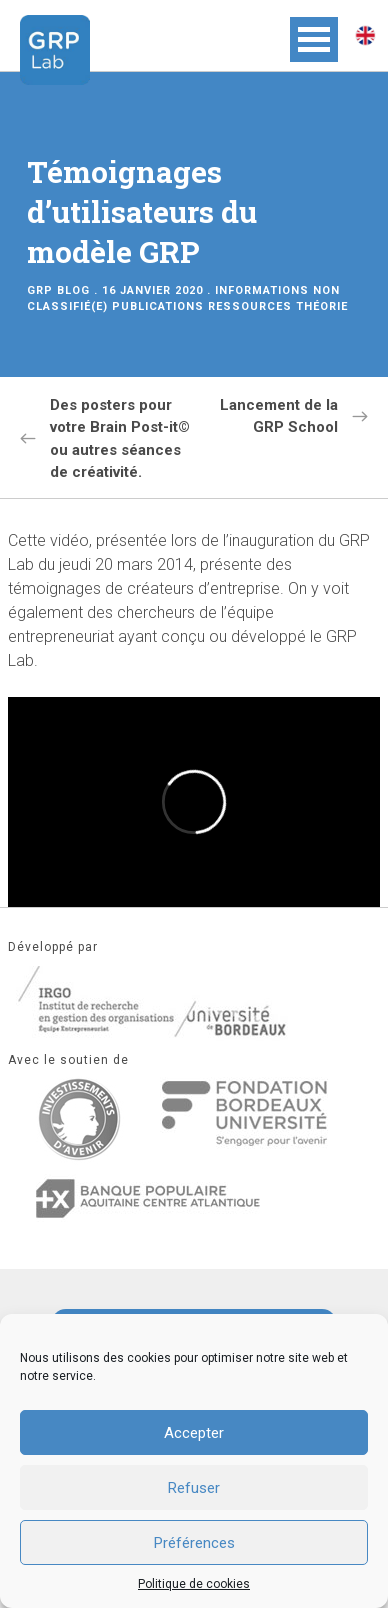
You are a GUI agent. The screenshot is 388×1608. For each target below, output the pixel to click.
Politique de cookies (194, 1584)
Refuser (194, 1488)
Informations (262, 290)
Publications (158, 306)
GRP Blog (58, 290)
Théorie (322, 306)
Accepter (194, 1433)
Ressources (250, 306)
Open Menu (314, 39)
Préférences (194, 1543)
